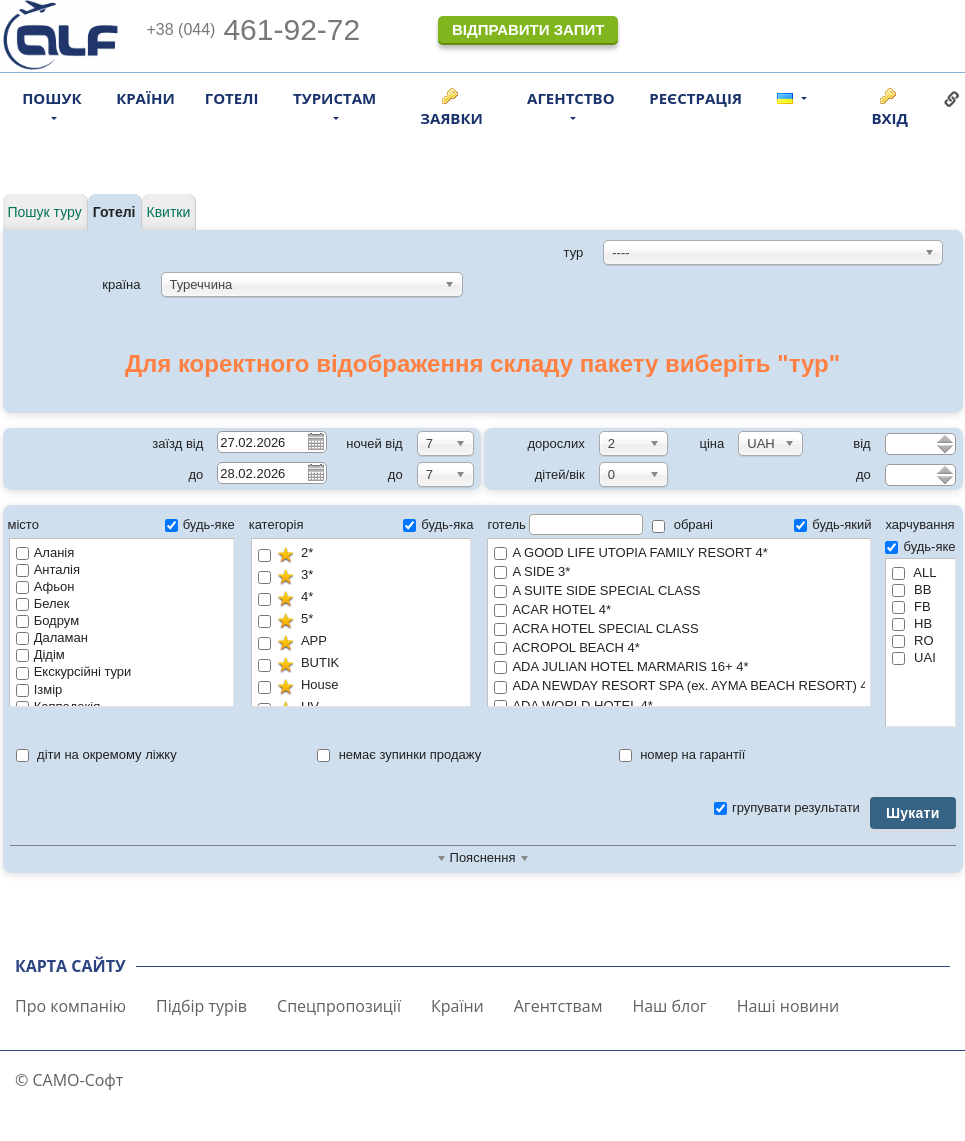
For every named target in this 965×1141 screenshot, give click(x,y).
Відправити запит (528, 29)
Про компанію (70, 1006)
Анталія (48, 569)
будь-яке (200, 524)
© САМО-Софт (69, 1080)
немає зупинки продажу (399, 754)
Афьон (45, 586)
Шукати (913, 813)
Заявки (451, 118)
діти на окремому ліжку (96, 754)
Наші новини (788, 1006)
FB (911, 606)
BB (911, 589)
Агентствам (558, 1006)
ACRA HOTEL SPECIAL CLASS (679, 629)
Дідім (40, 654)
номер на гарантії (682, 754)
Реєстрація (695, 98)
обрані (682, 524)
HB (912, 623)
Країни (145, 98)
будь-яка (438, 524)
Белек (43, 603)
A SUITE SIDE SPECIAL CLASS (679, 591)
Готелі (232, 98)
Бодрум (47, 620)
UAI (913, 657)
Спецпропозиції (339, 1006)
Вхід (889, 118)
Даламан (52, 637)
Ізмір (39, 689)
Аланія (45, 552)
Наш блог (669, 1006)
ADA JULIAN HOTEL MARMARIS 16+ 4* (679, 667)
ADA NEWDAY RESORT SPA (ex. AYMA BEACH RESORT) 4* (679, 686)
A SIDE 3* (679, 572)
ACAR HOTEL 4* (679, 610)
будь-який (832, 524)
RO (912, 640)
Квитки (169, 212)
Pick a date (315, 441)
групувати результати (787, 807)
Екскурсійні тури (74, 671)
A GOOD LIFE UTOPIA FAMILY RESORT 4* (679, 553)
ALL (914, 572)
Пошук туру (45, 212)
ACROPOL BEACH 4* (679, 648)
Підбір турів (201, 1006)
